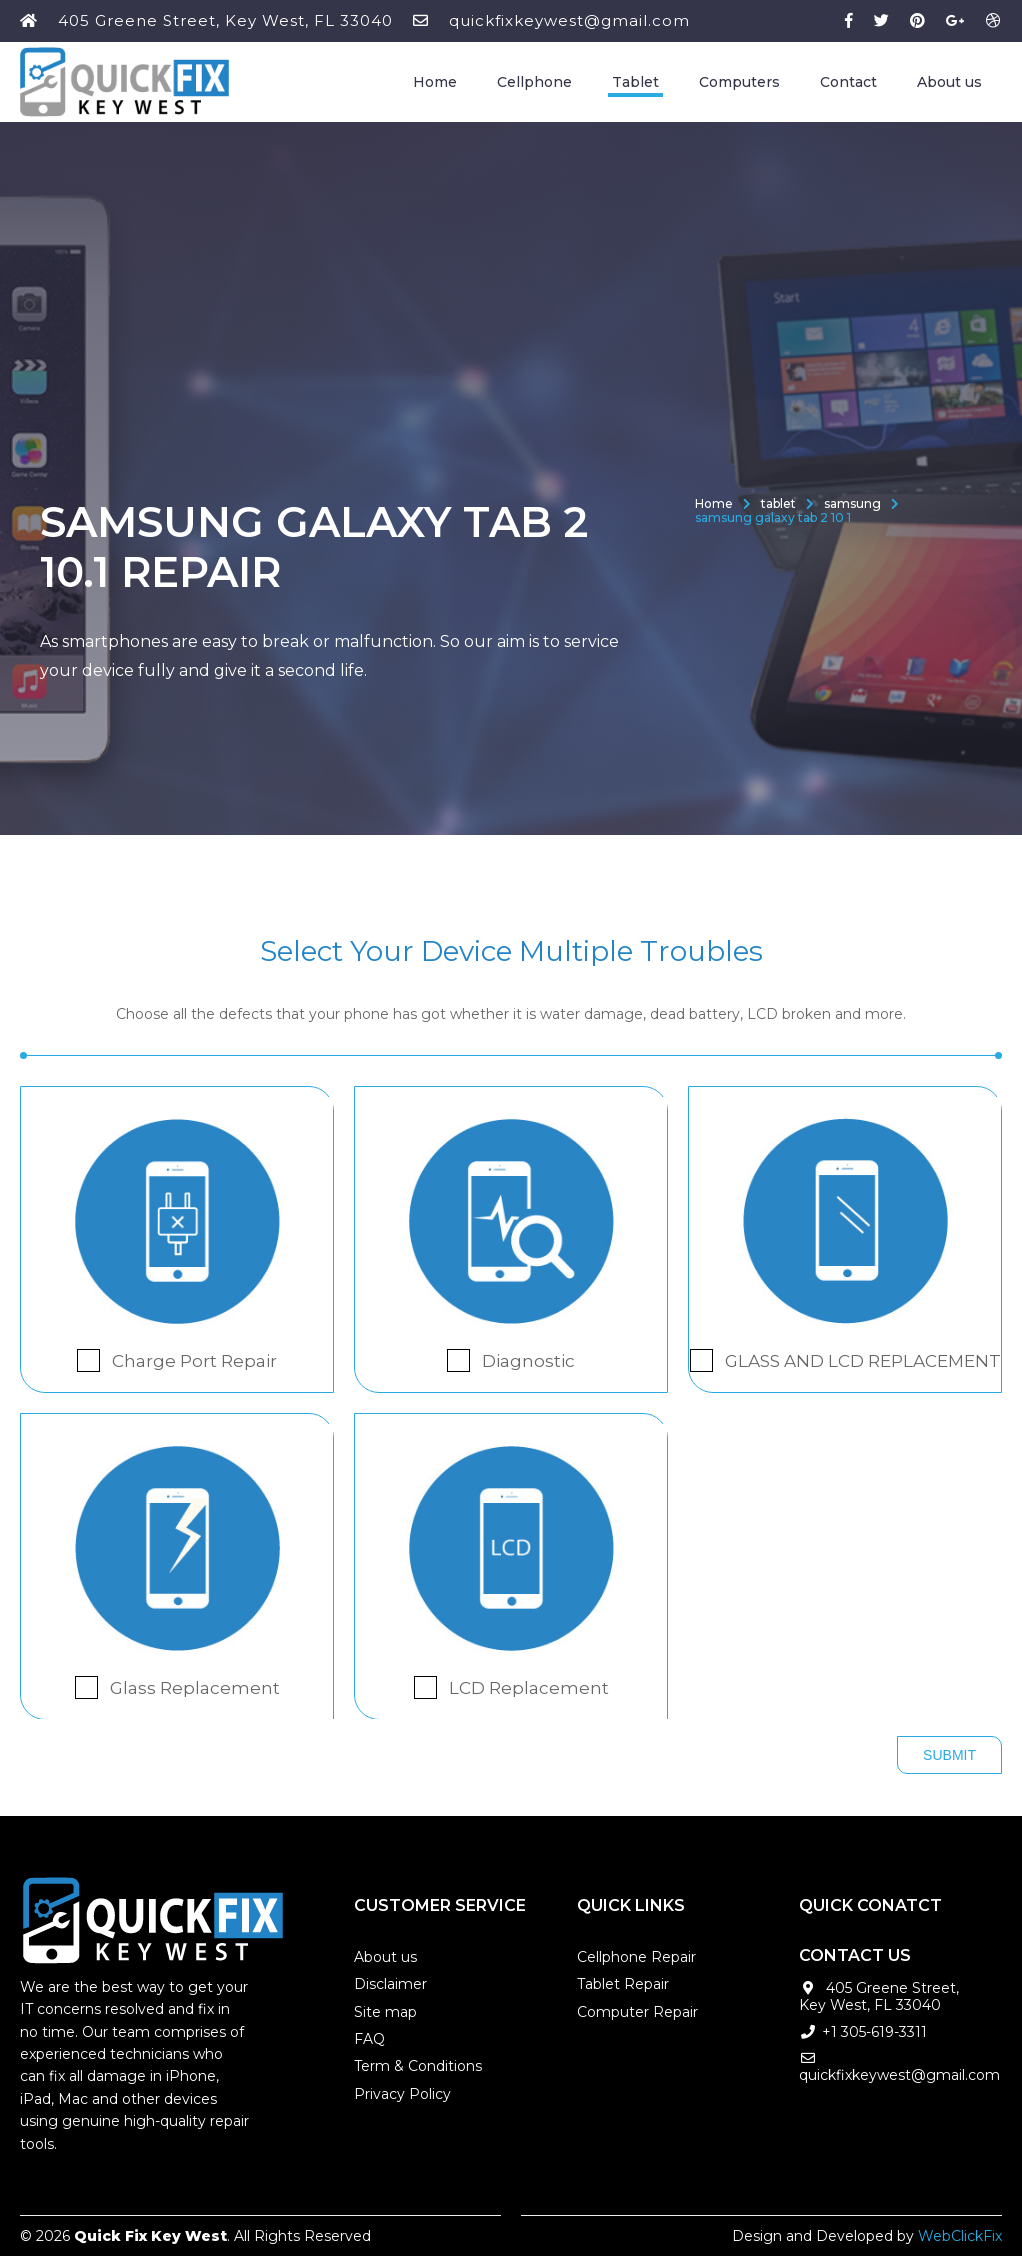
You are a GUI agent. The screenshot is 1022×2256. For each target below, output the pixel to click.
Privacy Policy (402, 2094)
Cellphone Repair (636, 1957)
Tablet (635, 82)
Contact (848, 82)
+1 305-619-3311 (874, 2032)
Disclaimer (390, 1984)
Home (435, 82)
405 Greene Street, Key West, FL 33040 (225, 20)
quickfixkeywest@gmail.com (569, 20)
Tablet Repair (623, 1984)
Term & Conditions (418, 2066)
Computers (739, 82)
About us (949, 82)
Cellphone (534, 82)
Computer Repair (637, 2012)
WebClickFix (960, 2236)
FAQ (369, 2039)
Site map (385, 2012)
